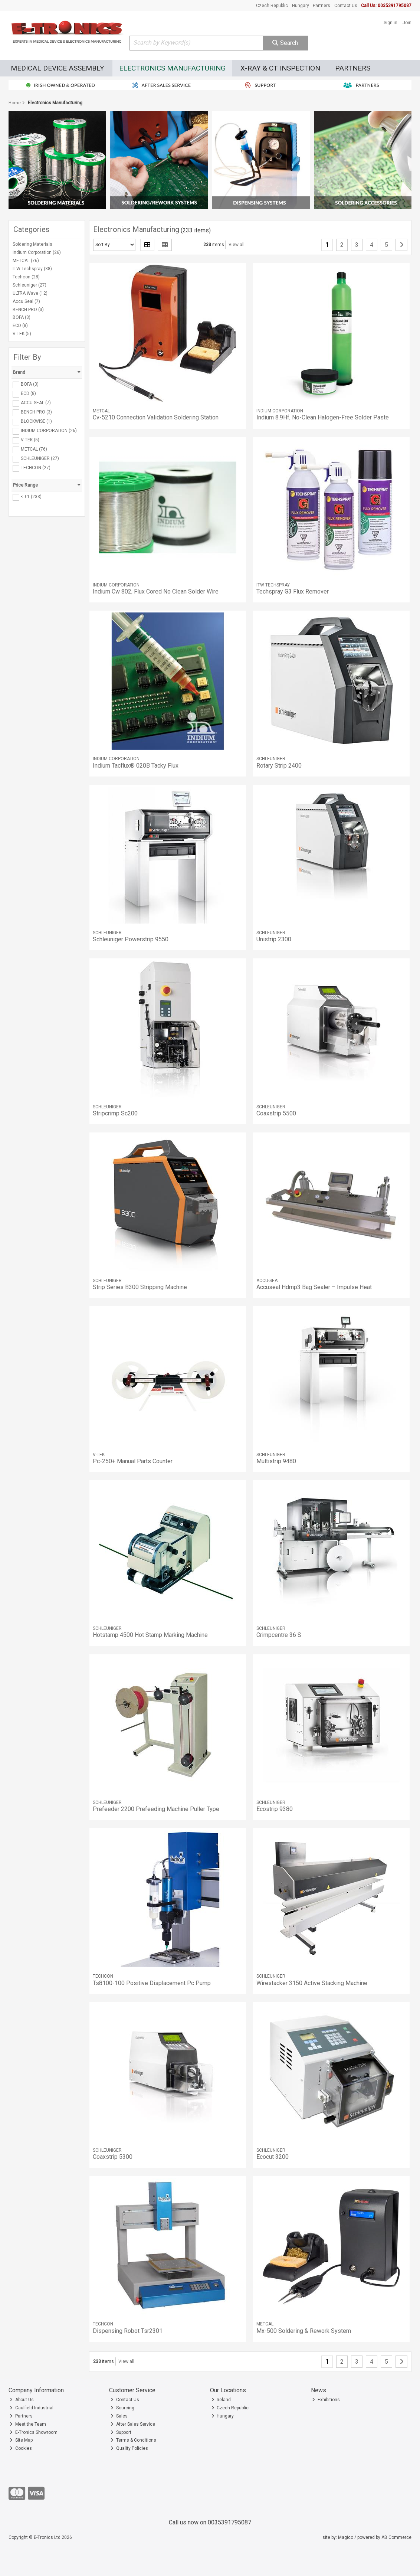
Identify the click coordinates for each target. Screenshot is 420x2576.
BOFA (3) (21, 317)
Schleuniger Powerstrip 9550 (130, 939)
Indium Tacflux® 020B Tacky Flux (135, 765)
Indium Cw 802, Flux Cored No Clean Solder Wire (156, 591)
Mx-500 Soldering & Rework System (303, 2330)
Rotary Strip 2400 (279, 765)
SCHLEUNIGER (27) (40, 458)
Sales (119, 2416)
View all (237, 244)
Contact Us (345, 5)
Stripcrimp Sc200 (115, 1113)
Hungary (300, 5)
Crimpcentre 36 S (278, 1634)
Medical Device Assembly (57, 68)
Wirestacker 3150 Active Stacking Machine (311, 1983)
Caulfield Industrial (31, 2407)
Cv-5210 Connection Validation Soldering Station (156, 417)
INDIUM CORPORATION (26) (49, 430)
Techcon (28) (26, 276)
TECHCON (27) (35, 467)
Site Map (21, 2440)
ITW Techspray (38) (32, 268)
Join (407, 22)
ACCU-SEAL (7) (36, 402)
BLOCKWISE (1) (36, 421)
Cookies (21, 2448)
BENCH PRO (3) (28, 309)
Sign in (390, 22)
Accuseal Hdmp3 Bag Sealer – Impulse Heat (314, 1287)
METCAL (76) (26, 260)
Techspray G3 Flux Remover (292, 591)
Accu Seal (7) (26, 301)
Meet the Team (28, 2424)
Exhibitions (326, 2399)
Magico (345, 2537)
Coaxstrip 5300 (112, 2156)
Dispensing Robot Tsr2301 (128, 2330)
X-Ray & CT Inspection (280, 68)
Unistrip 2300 (273, 939)
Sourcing (122, 2407)
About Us (22, 2399)
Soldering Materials (32, 244)
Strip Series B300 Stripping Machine (140, 1287)
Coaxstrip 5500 (276, 1113)
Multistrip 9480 (276, 1461)
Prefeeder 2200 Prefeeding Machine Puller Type (156, 1808)
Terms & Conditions (133, 2440)
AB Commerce (396, 2537)
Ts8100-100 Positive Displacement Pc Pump (152, 1983)
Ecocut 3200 (272, 2156)
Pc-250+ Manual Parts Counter (133, 1461)
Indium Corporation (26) (37, 252)
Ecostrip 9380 (274, 1808)
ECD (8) (20, 325)
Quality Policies (129, 2448)
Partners (321, 5)
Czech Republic (272, 5)
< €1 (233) (31, 496)
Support (121, 2432)
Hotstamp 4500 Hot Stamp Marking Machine (150, 1634)
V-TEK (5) (22, 333)
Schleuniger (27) (29, 285)
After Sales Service (133, 2424)
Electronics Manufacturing (172, 68)
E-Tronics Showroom (34, 2432)
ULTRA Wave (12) (30, 293)
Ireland (221, 2399)
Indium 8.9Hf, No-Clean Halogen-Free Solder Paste (322, 417)
